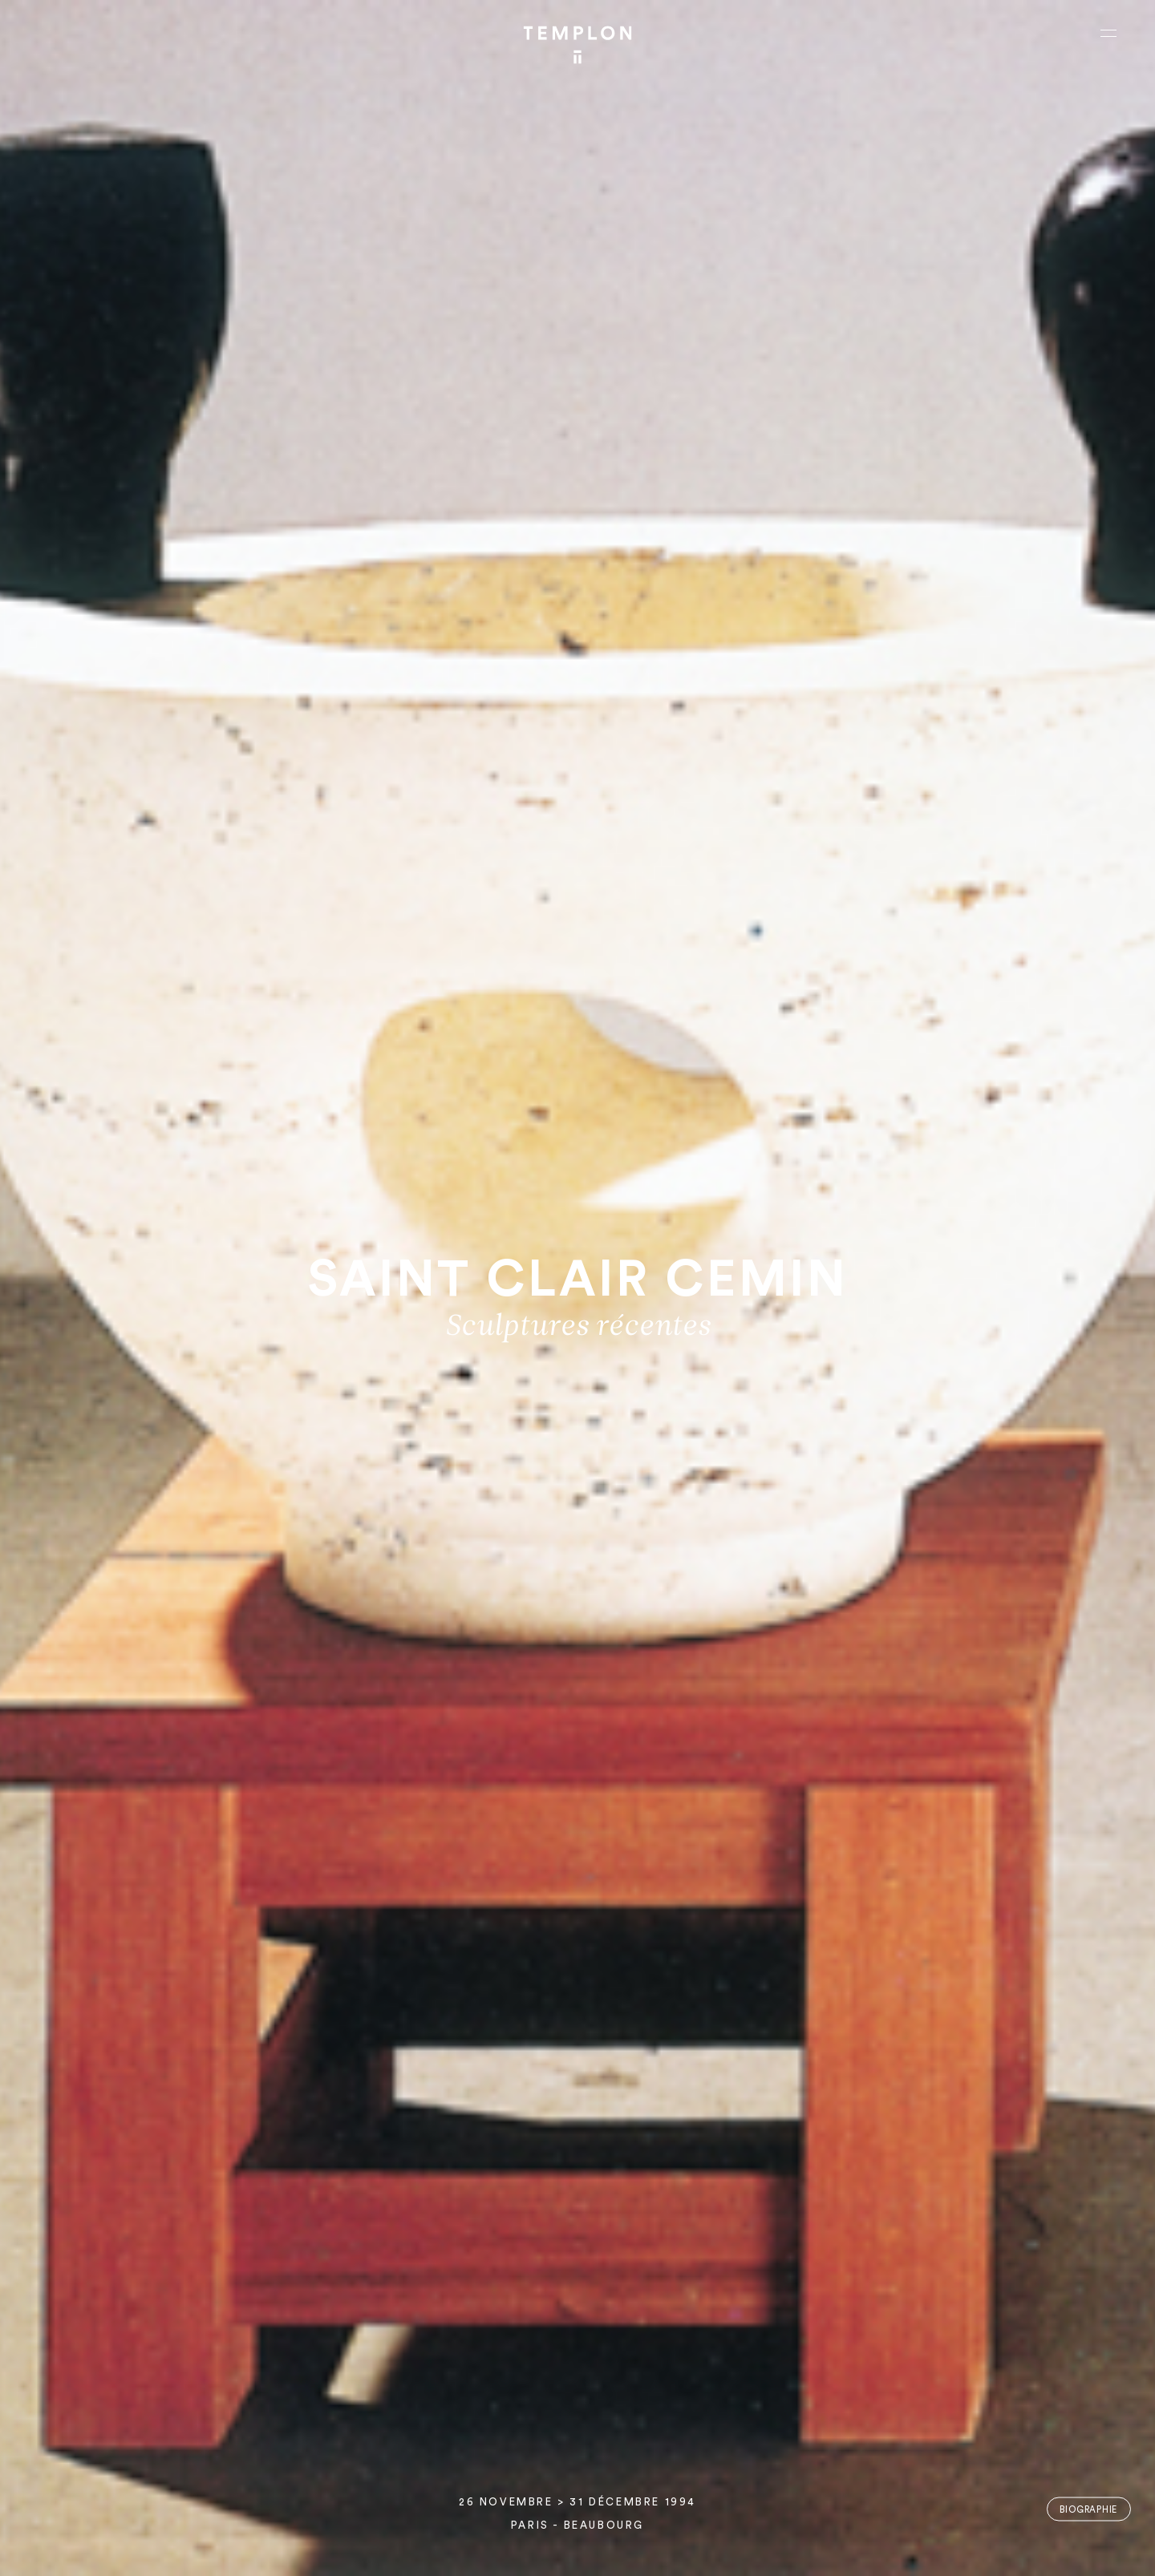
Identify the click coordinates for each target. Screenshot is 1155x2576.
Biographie (1088, 2509)
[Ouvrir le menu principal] (1108, 33)
